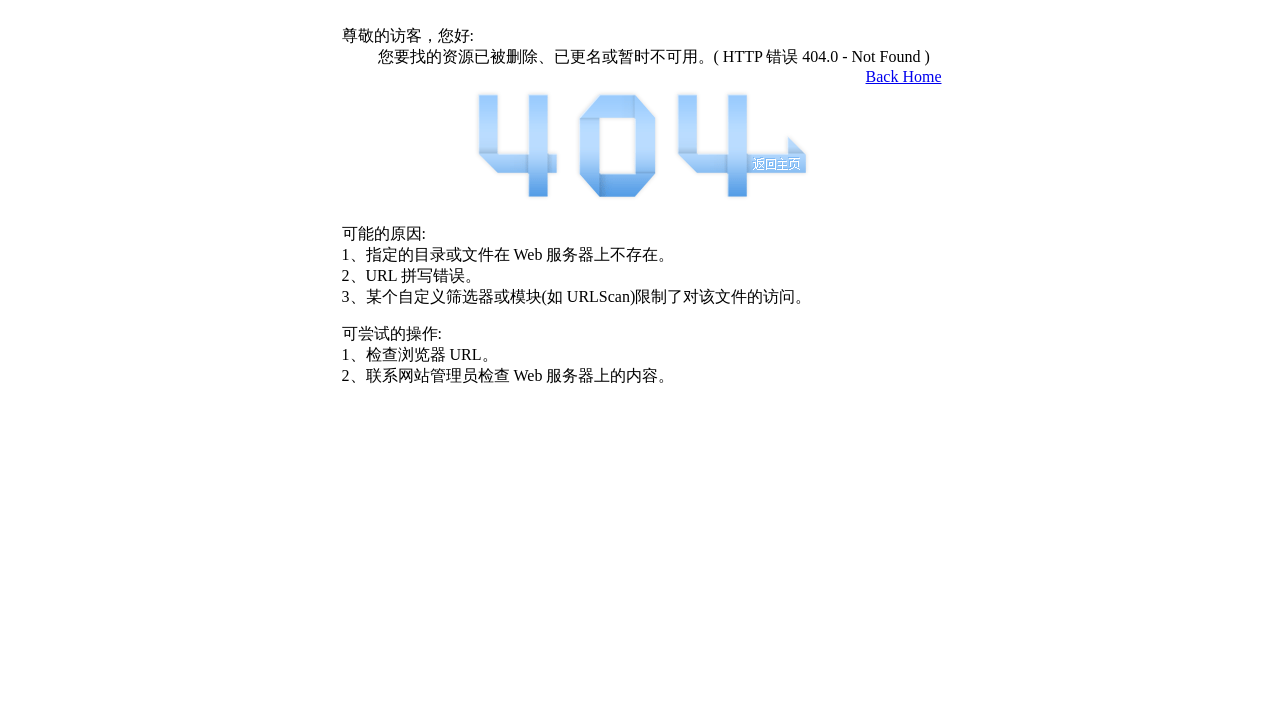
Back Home (904, 76)
